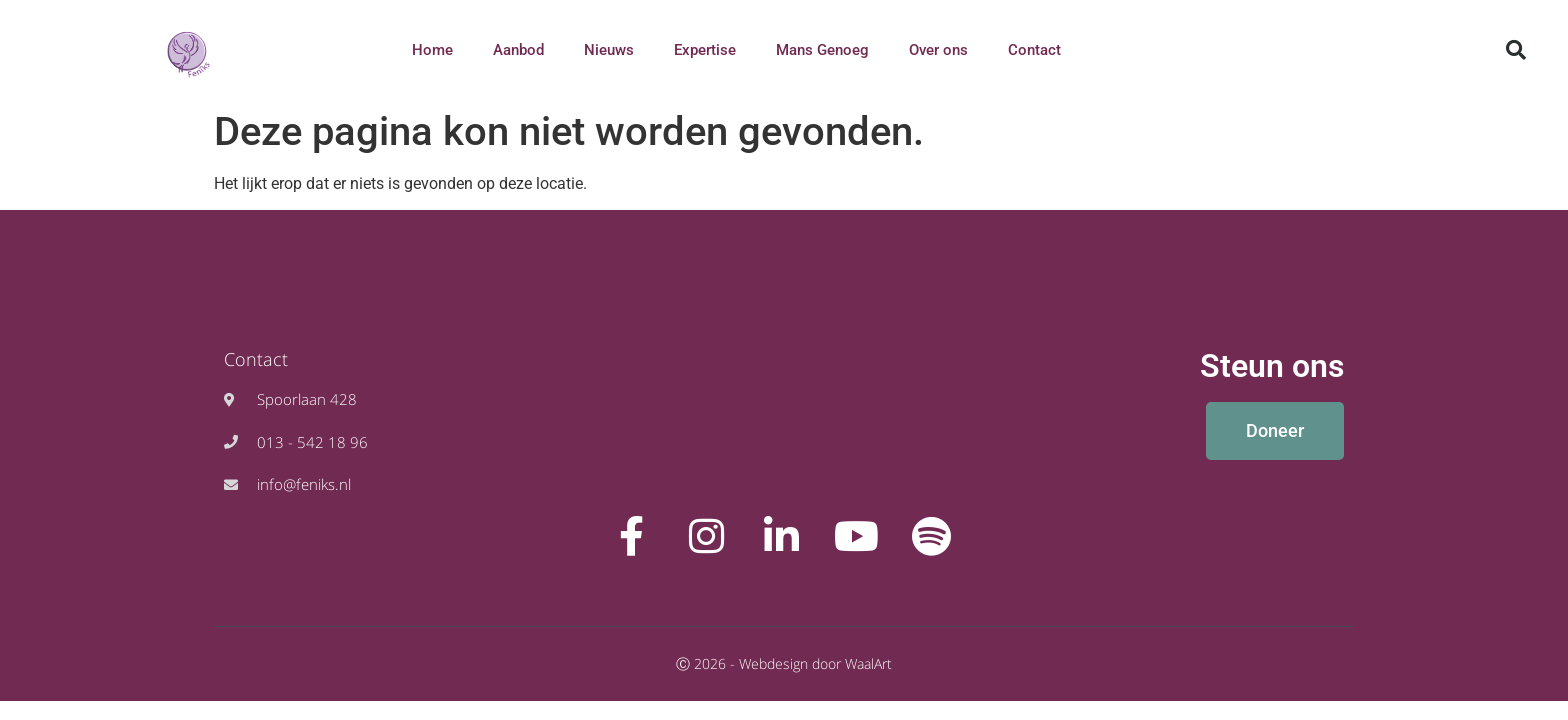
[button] (1516, 50)
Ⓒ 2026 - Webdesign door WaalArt (784, 663)
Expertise (705, 50)
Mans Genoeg (822, 50)
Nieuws (609, 50)
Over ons (938, 50)
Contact (1034, 50)
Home (432, 50)
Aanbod (518, 50)
